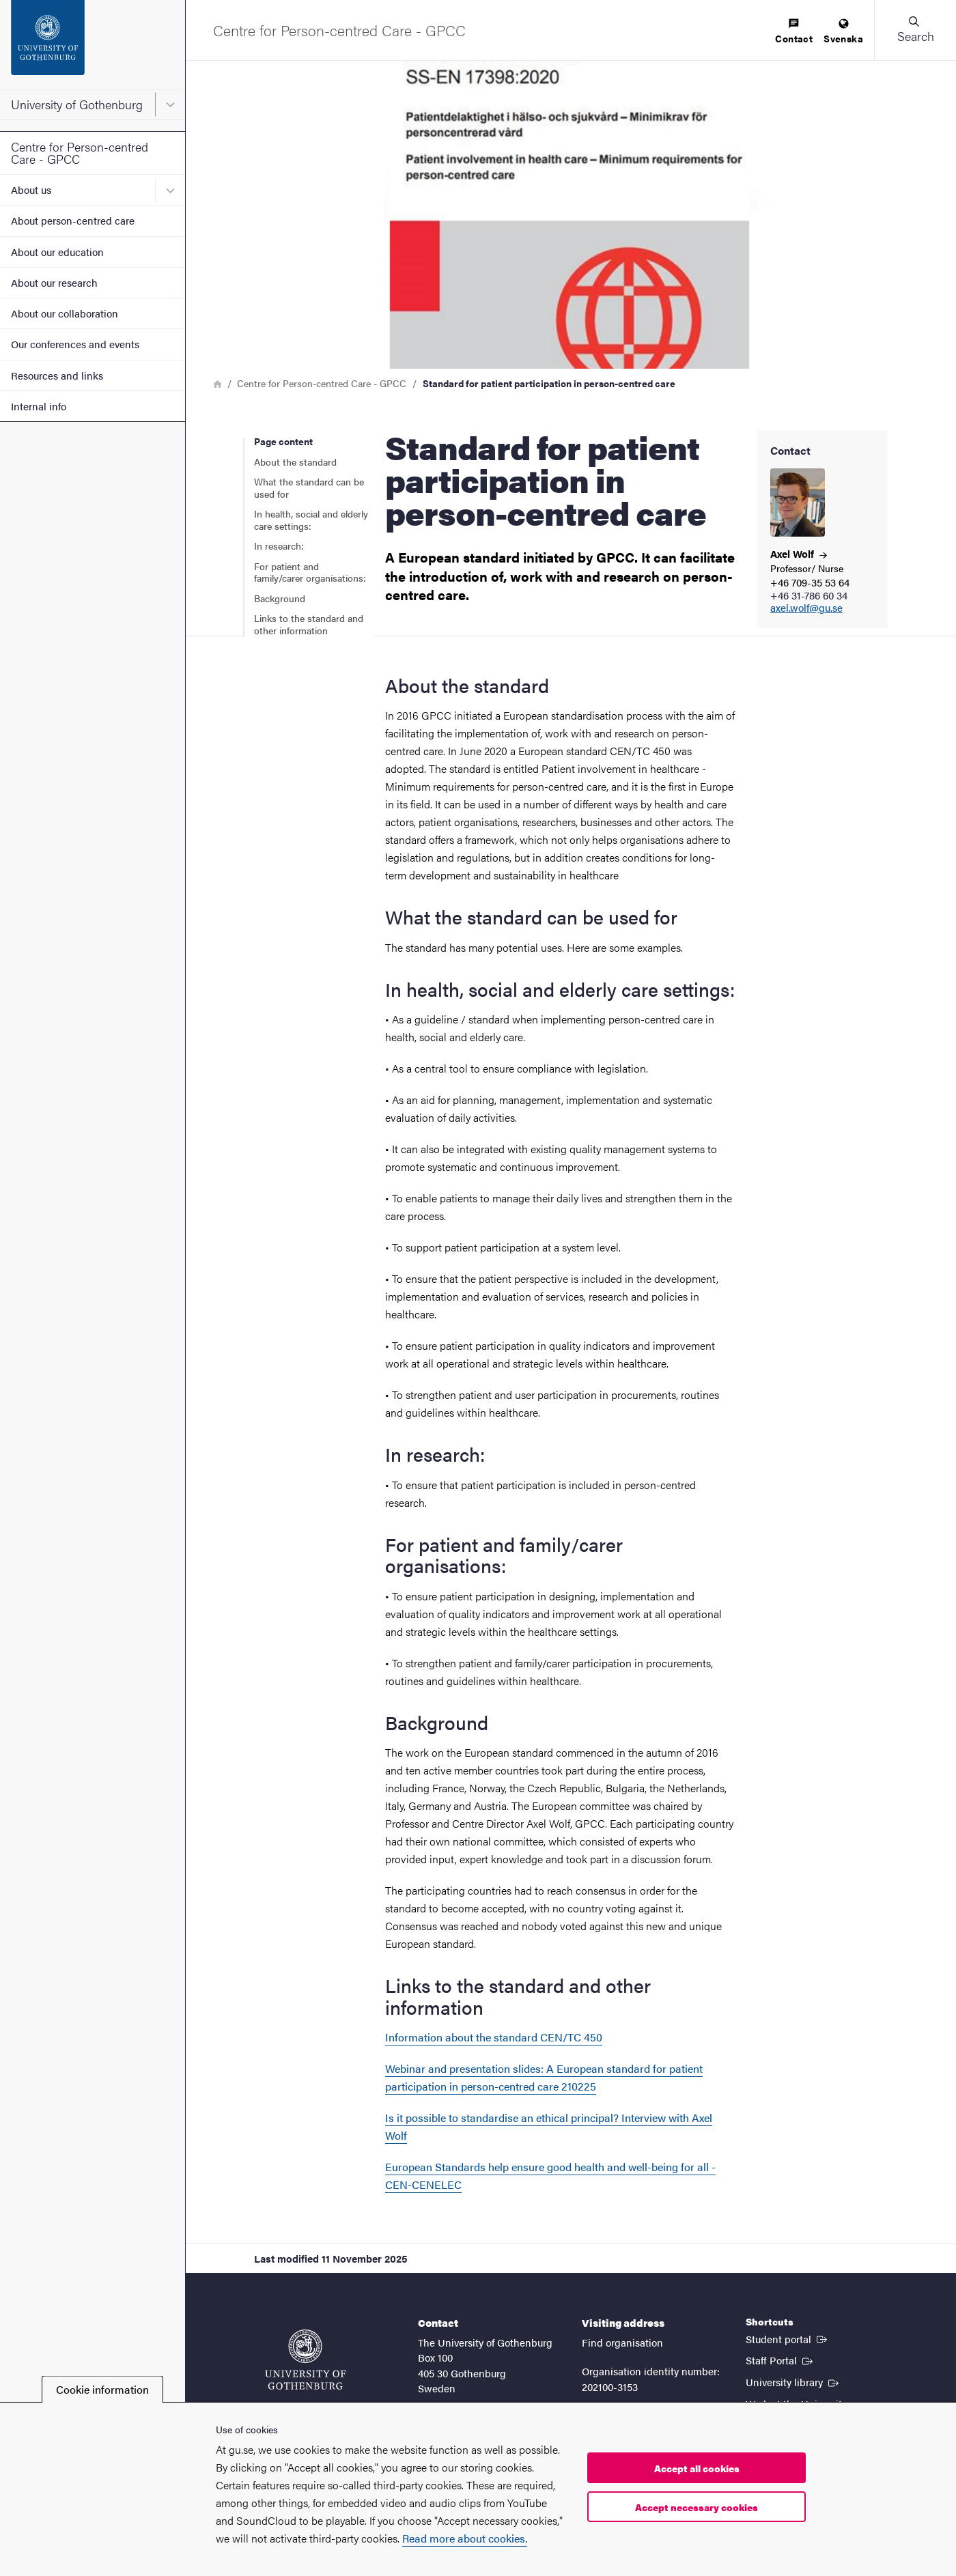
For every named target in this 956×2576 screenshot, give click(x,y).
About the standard (295, 461)
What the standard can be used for (309, 487)
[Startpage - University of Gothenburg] (92, 44)
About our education (57, 251)
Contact (794, 31)
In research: (279, 545)
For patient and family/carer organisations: (310, 572)
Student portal (788, 2338)
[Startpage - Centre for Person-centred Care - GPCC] (339, 30)
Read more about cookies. (464, 2538)
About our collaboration (64, 313)
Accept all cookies (697, 2468)
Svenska (843, 31)
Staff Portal (780, 2359)
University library (793, 2381)
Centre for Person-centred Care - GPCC (79, 152)
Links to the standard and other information (308, 624)
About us (31, 189)
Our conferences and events (75, 344)
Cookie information (102, 2389)
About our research (54, 282)
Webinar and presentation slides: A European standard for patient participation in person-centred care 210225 (544, 2077)
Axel (798, 553)
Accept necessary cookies (696, 2507)
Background (279, 598)
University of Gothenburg (77, 104)
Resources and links (57, 375)
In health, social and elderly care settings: (311, 520)
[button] (915, 30)
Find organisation (622, 2342)
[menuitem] (794, 32)
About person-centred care (73, 220)
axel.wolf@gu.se (806, 607)
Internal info (38, 406)
